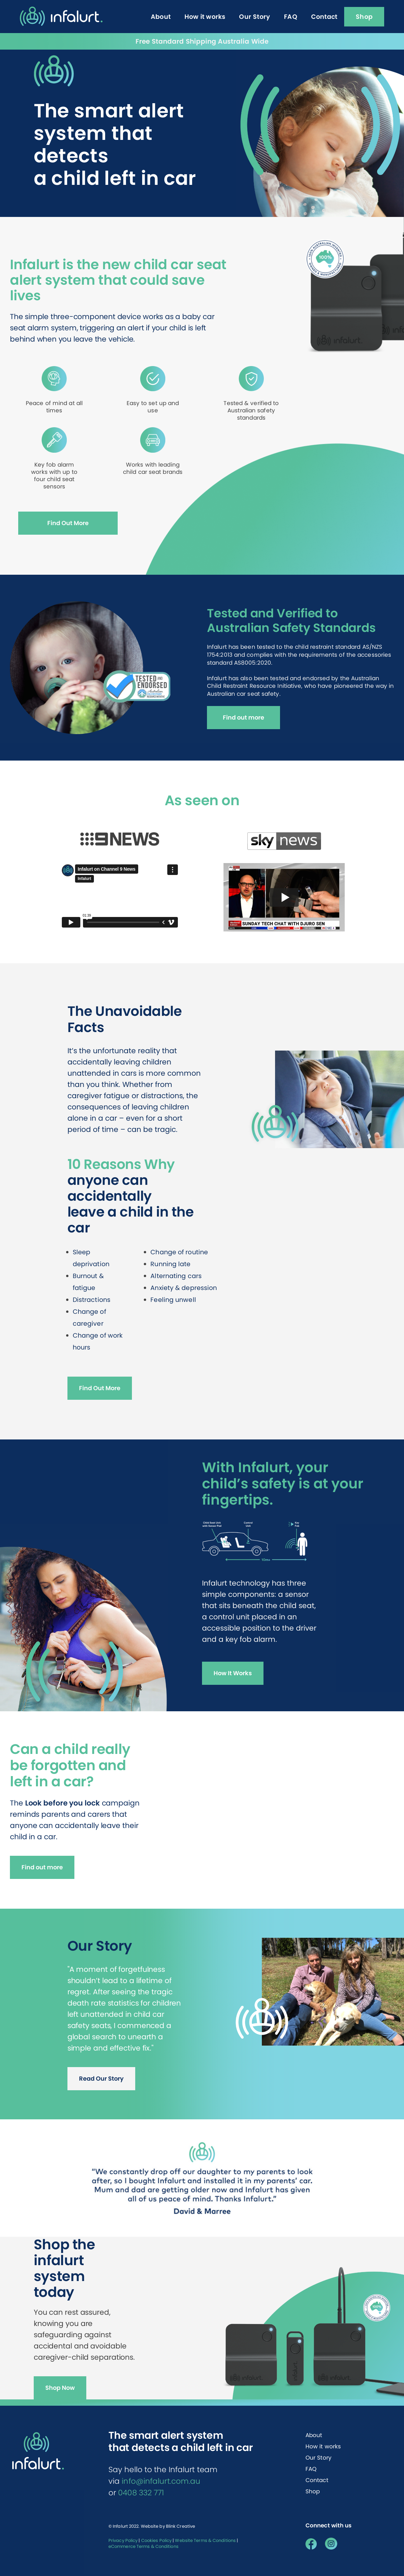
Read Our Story (101, 2078)
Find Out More (68, 523)
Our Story (318, 2458)
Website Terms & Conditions (205, 2540)
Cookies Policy (156, 2540)
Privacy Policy (123, 2540)
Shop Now (60, 2388)
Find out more (243, 717)
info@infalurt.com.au (161, 2481)
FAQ (310, 2469)
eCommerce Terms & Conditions (143, 2546)
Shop (312, 2491)
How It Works (233, 1673)
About (313, 2435)
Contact (316, 2480)
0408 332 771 (141, 2492)
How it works (323, 2446)
